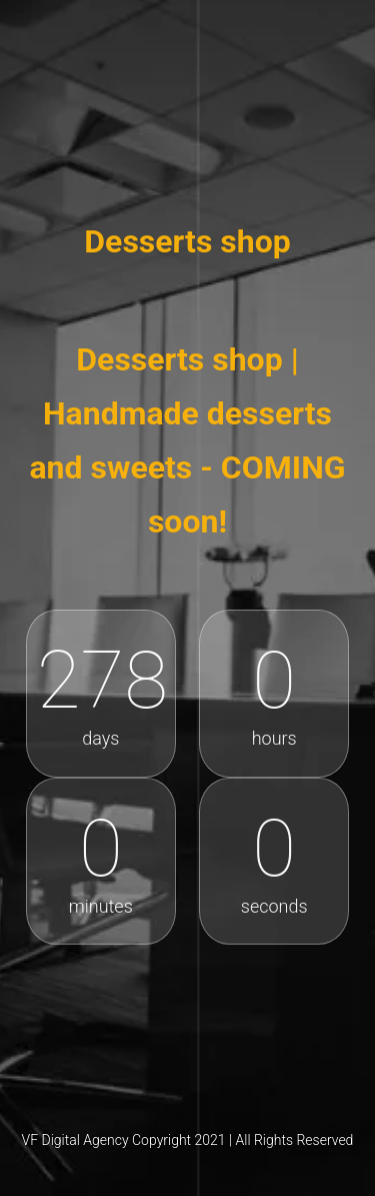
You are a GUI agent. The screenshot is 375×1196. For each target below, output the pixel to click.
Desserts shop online (188, 129)
